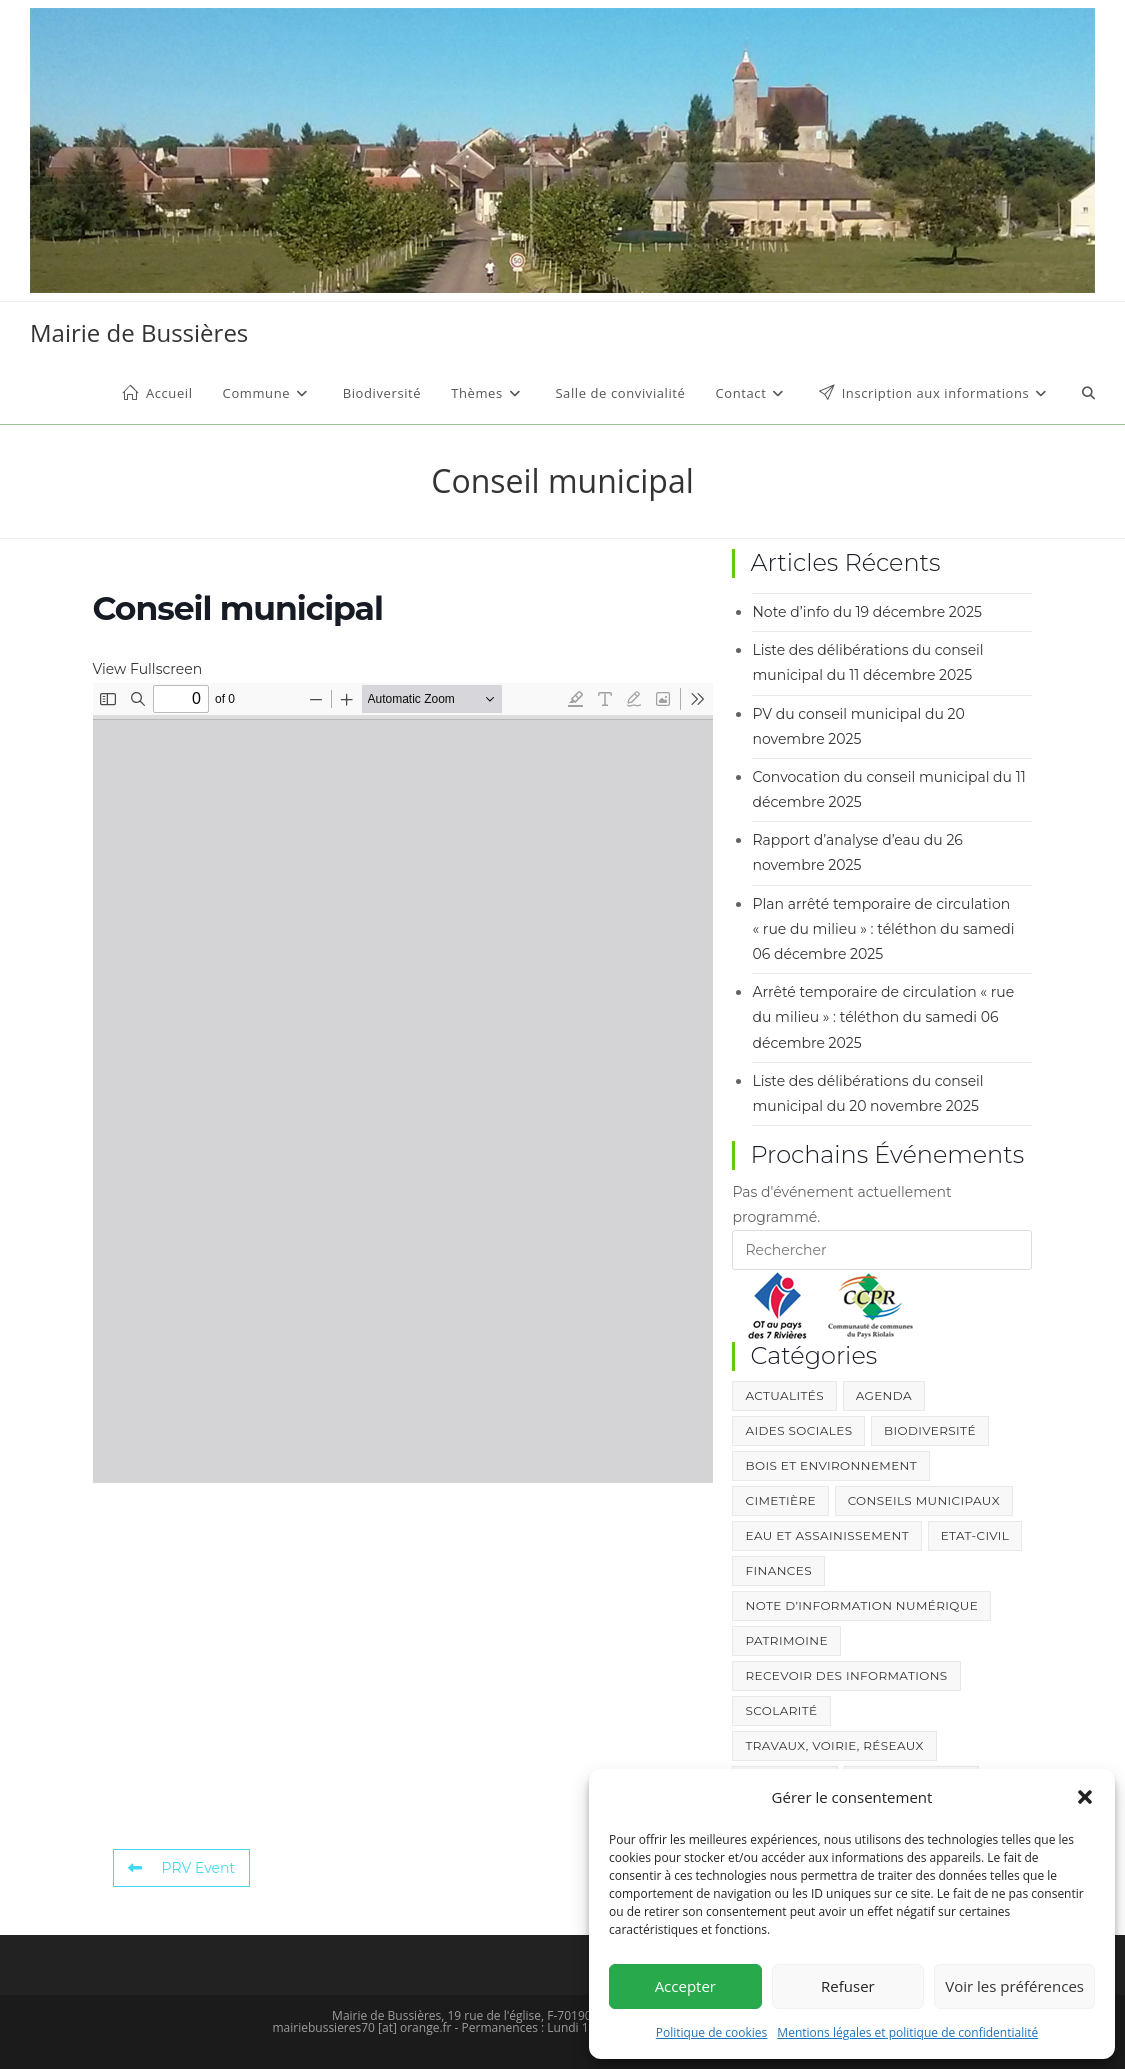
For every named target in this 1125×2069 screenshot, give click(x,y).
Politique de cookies (712, 2032)
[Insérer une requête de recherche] (882, 1250)
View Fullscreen (148, 669)
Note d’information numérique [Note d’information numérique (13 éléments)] (861, 1605)
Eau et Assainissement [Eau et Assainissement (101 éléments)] (826, 1535)
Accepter (685, 1986)
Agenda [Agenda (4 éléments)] (884, 1395)
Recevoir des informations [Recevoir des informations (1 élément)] (846, 1675)
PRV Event (182, 1868)
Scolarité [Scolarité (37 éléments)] (781, 1710)
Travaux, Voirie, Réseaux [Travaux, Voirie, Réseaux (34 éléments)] (834, 1745)
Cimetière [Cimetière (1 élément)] (780, 1500)
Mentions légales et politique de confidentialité (907, 2032)
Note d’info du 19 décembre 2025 (866, 612)
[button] (1085, 1797)
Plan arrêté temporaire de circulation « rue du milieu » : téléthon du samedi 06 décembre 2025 (883, 929)
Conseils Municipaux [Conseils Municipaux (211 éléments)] (924, 1500)
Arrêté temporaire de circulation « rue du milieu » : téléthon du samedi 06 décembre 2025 (883, 1017)
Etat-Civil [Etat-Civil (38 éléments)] (975, 1535)
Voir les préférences (1014, 1986)
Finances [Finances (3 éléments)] (778, 1570)
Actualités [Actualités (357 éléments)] (784, 1395)
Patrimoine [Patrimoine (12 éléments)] (786, 1640)
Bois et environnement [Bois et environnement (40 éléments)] (831, 1465)
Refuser (848, 1986)
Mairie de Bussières (139, 332)
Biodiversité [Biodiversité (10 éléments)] (930, 1430)
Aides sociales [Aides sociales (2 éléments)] (798, 1430)
